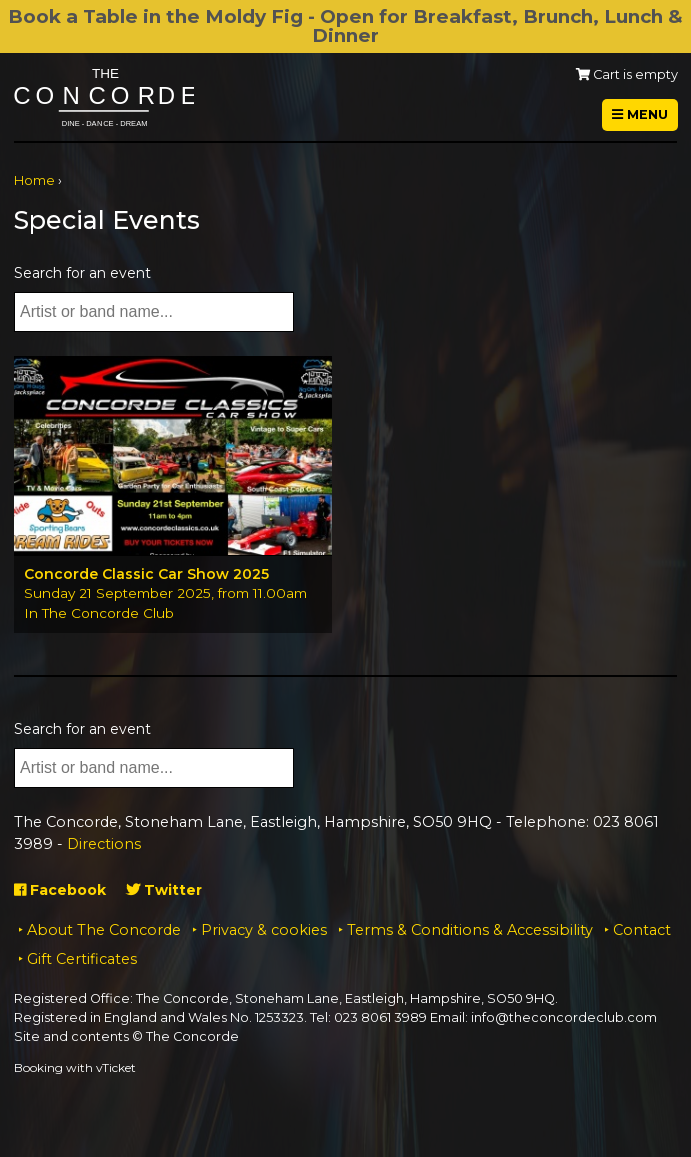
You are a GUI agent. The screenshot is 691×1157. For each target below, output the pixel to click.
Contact (642, 930)
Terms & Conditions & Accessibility (470, 930)
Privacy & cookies (264, 930)
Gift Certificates (82, 959)
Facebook (60, 890)
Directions (104, 844)
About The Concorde (104, 930)
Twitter (164, 890)
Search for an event (82, 273)
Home (34, 180)
